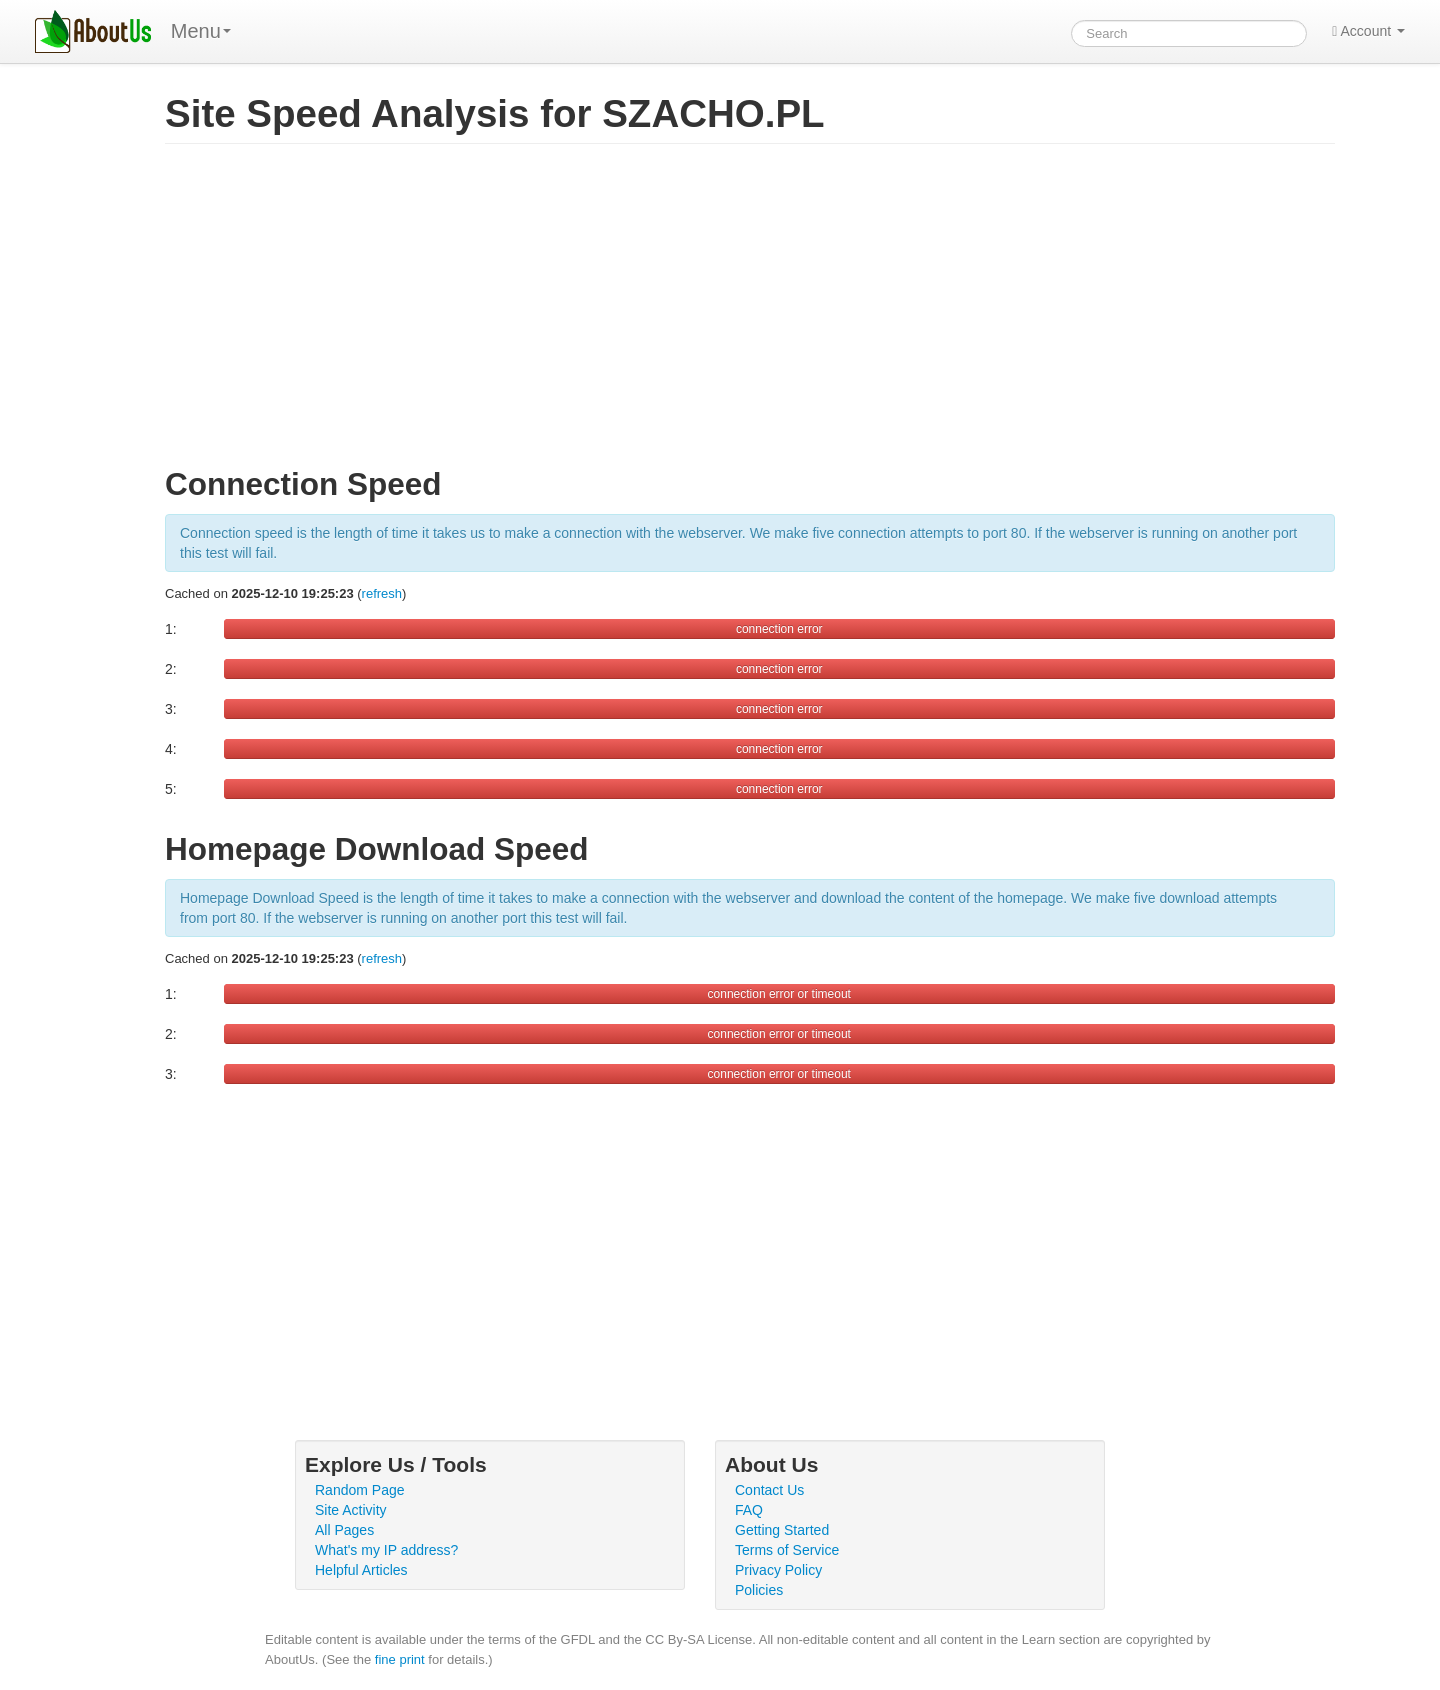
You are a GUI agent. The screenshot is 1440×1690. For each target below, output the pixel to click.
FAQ (749, 1510)
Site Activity (351, 1510)
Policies (759, 1590)
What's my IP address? (386, 1550)
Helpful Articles (361, 1570)
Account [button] (1368, 31)
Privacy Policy (778, 1570)
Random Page (360, 1490)
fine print (400, 1659)
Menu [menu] (201, 31)
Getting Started (782, 1530)
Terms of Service (787, 1550)
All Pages (344, 1530)
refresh (382, 593)
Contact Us (769, 1490)
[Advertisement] (750, 314)
